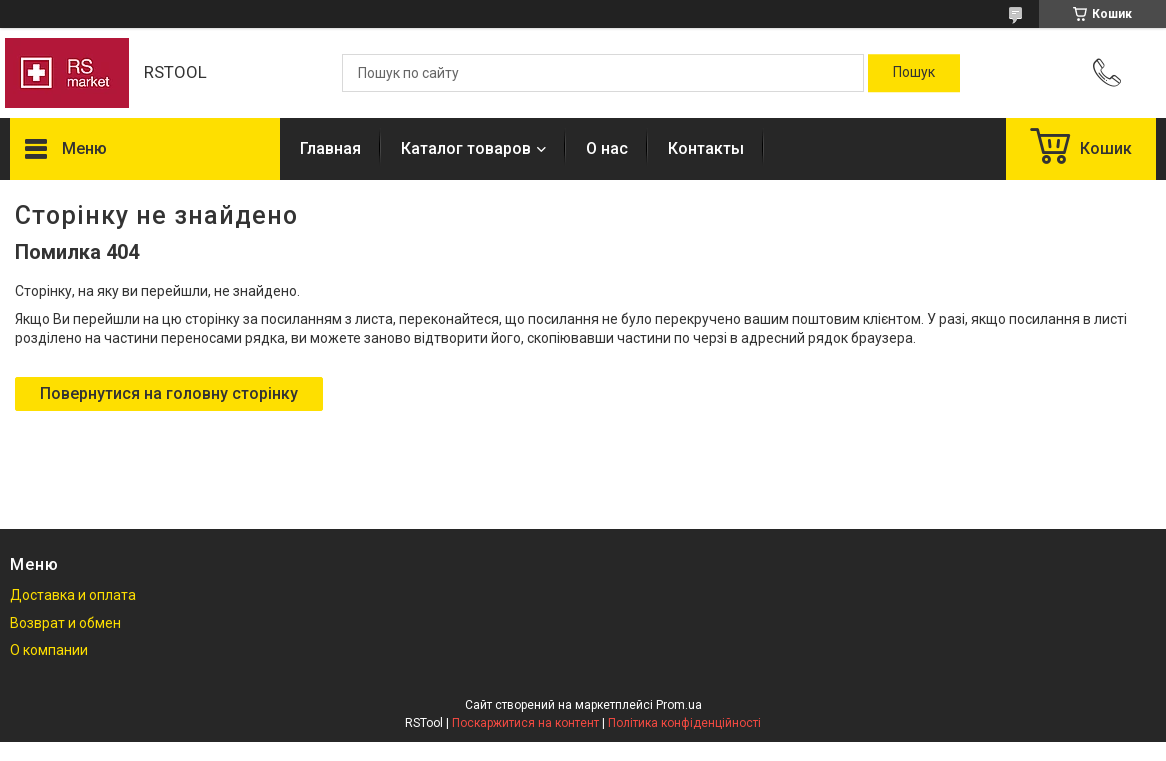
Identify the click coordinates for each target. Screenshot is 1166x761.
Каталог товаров (466, 148)
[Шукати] (914, 73)
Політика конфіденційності (684, 723)
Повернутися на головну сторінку (169, 393)
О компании (49, 650)
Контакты (706, 148)
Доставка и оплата (73, 595)
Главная (330, 148)
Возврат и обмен (65, 623)
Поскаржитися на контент (525, 723)
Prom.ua (679, 705)
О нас (607, 148)
